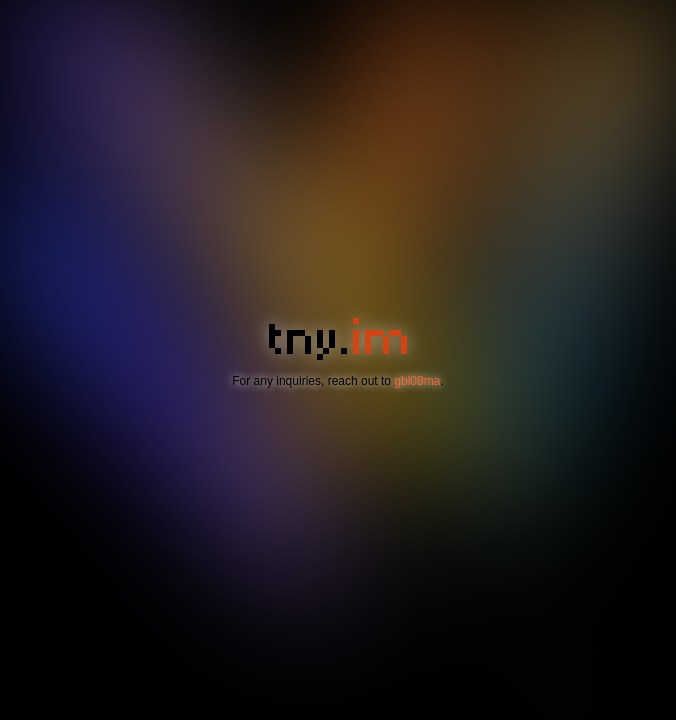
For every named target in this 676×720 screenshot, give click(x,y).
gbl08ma (417, 381)
